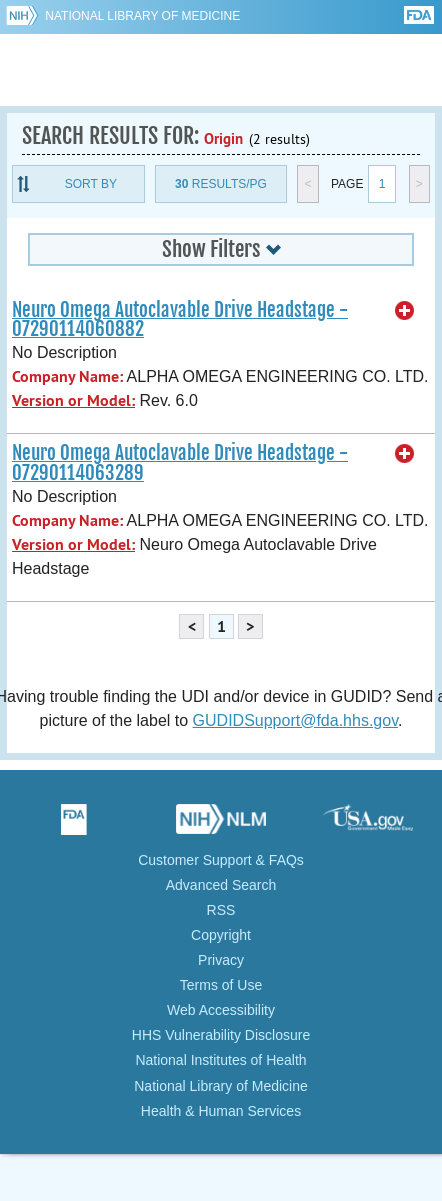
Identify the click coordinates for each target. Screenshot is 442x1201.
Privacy (221, 960)
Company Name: (67, 376)
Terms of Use (221, 985)
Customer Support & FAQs (221, 860)
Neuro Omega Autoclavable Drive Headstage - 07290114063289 (180, 462)
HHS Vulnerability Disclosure (221, 1035)
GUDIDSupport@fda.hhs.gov (295, 720)
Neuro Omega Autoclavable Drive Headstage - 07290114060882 (180, 319)
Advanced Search (221, 885)
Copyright (221, 935)
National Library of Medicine (142, 16)
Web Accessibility (221, 1010)
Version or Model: (73, 400)
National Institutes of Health (220, 1060)
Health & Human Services (221, 1111)
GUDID (221, 70)
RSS (221, 910)
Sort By (91, 184)
